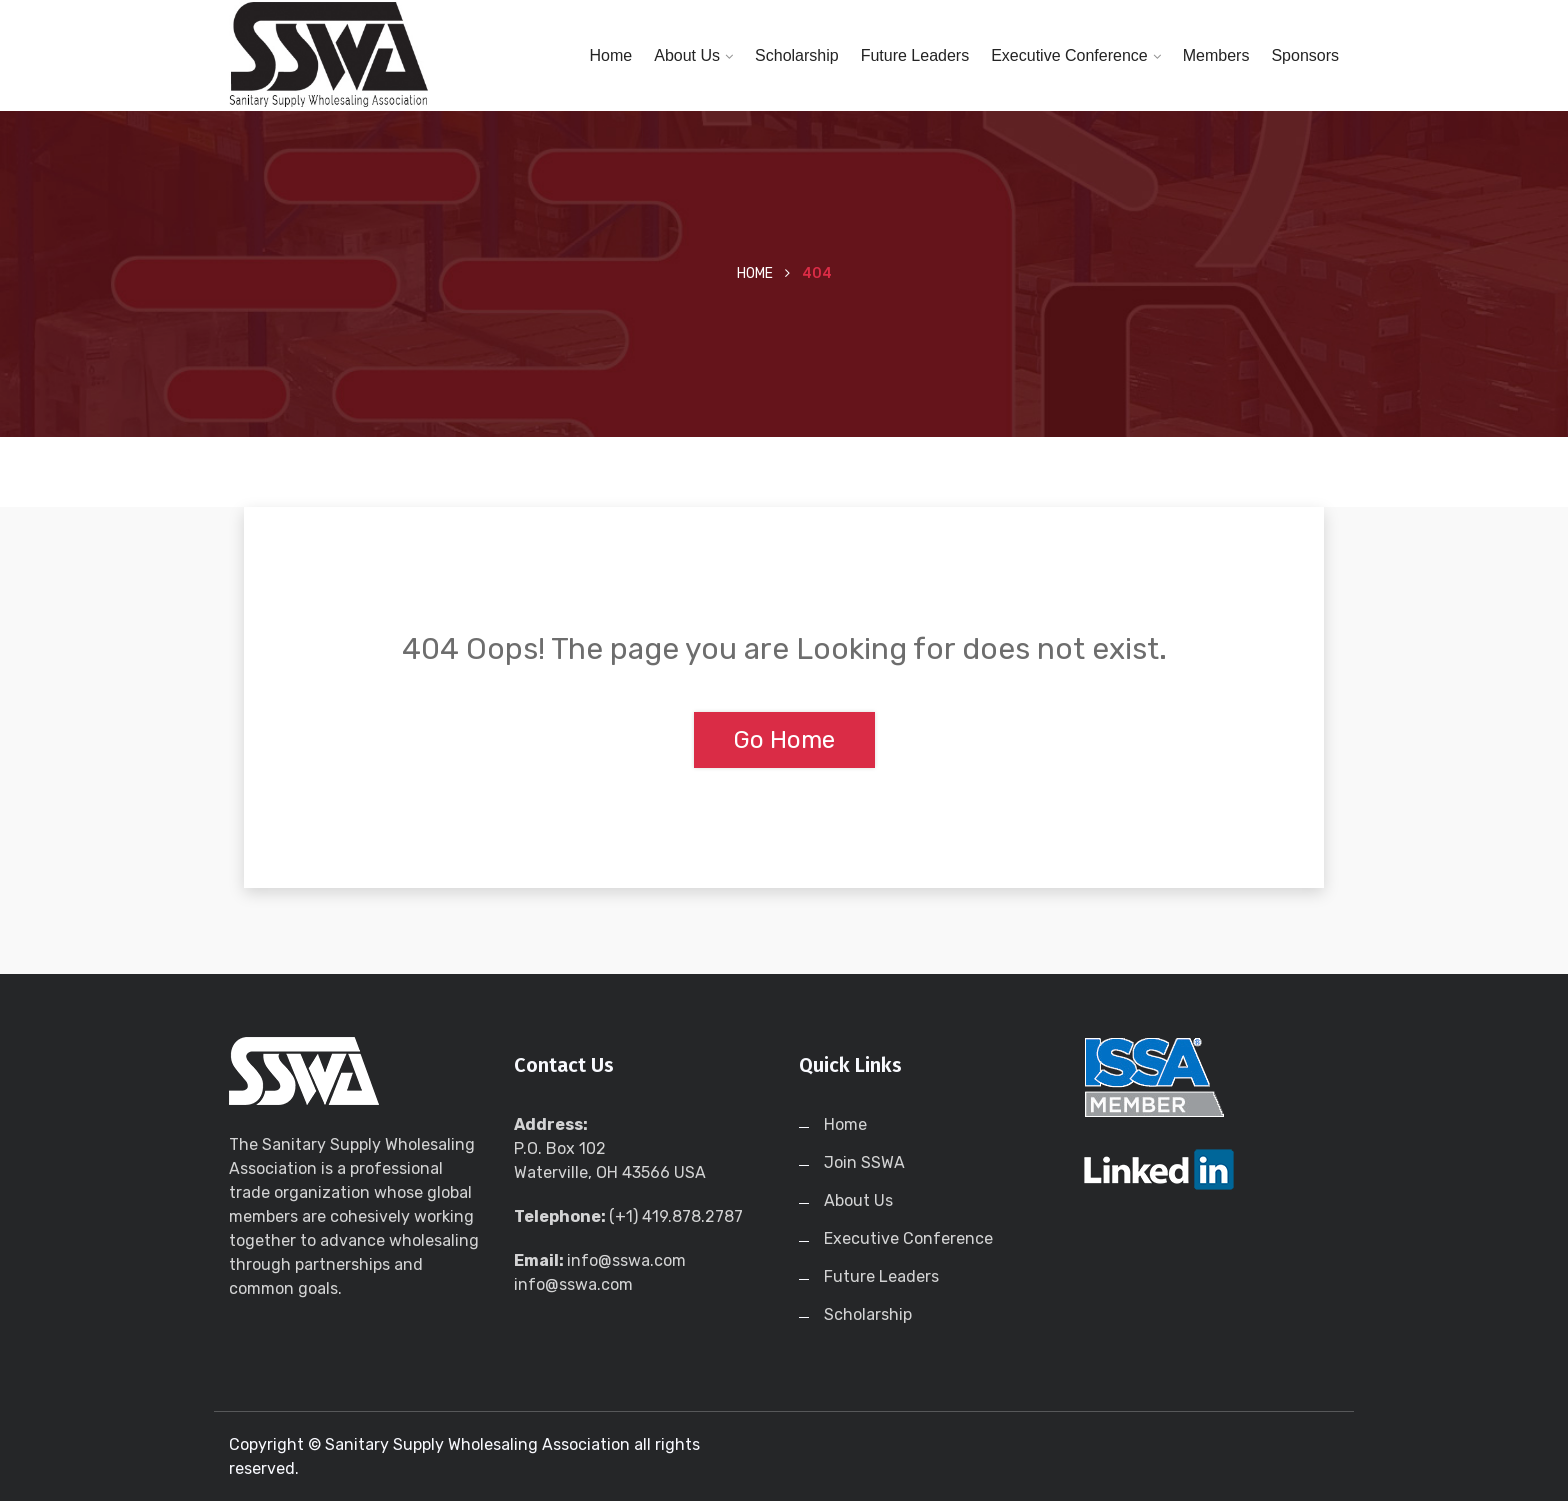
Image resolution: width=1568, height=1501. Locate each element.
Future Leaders (915, 55)
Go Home (784, 740)
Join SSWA (864, 1162)
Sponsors (1305, 55)
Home (611, 55)
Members (1216, 55)
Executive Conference (1069, 55)
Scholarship (797, 55)
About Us (687, 55)
